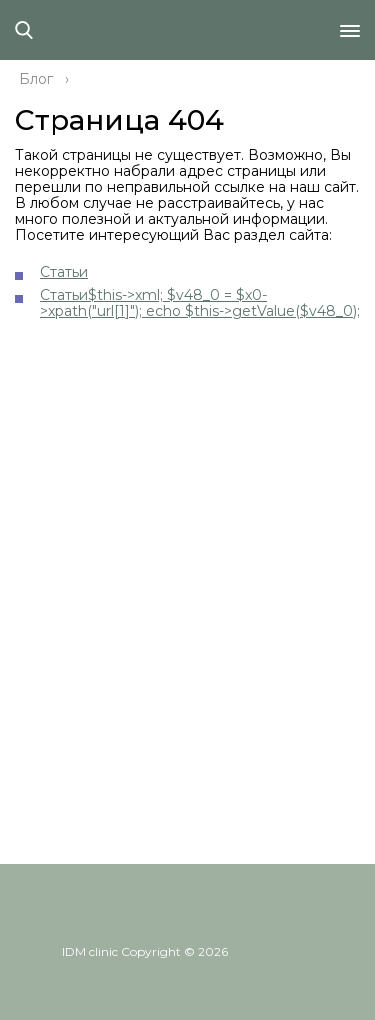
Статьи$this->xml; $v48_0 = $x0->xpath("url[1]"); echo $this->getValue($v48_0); (200, 303)
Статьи (64, 272)
